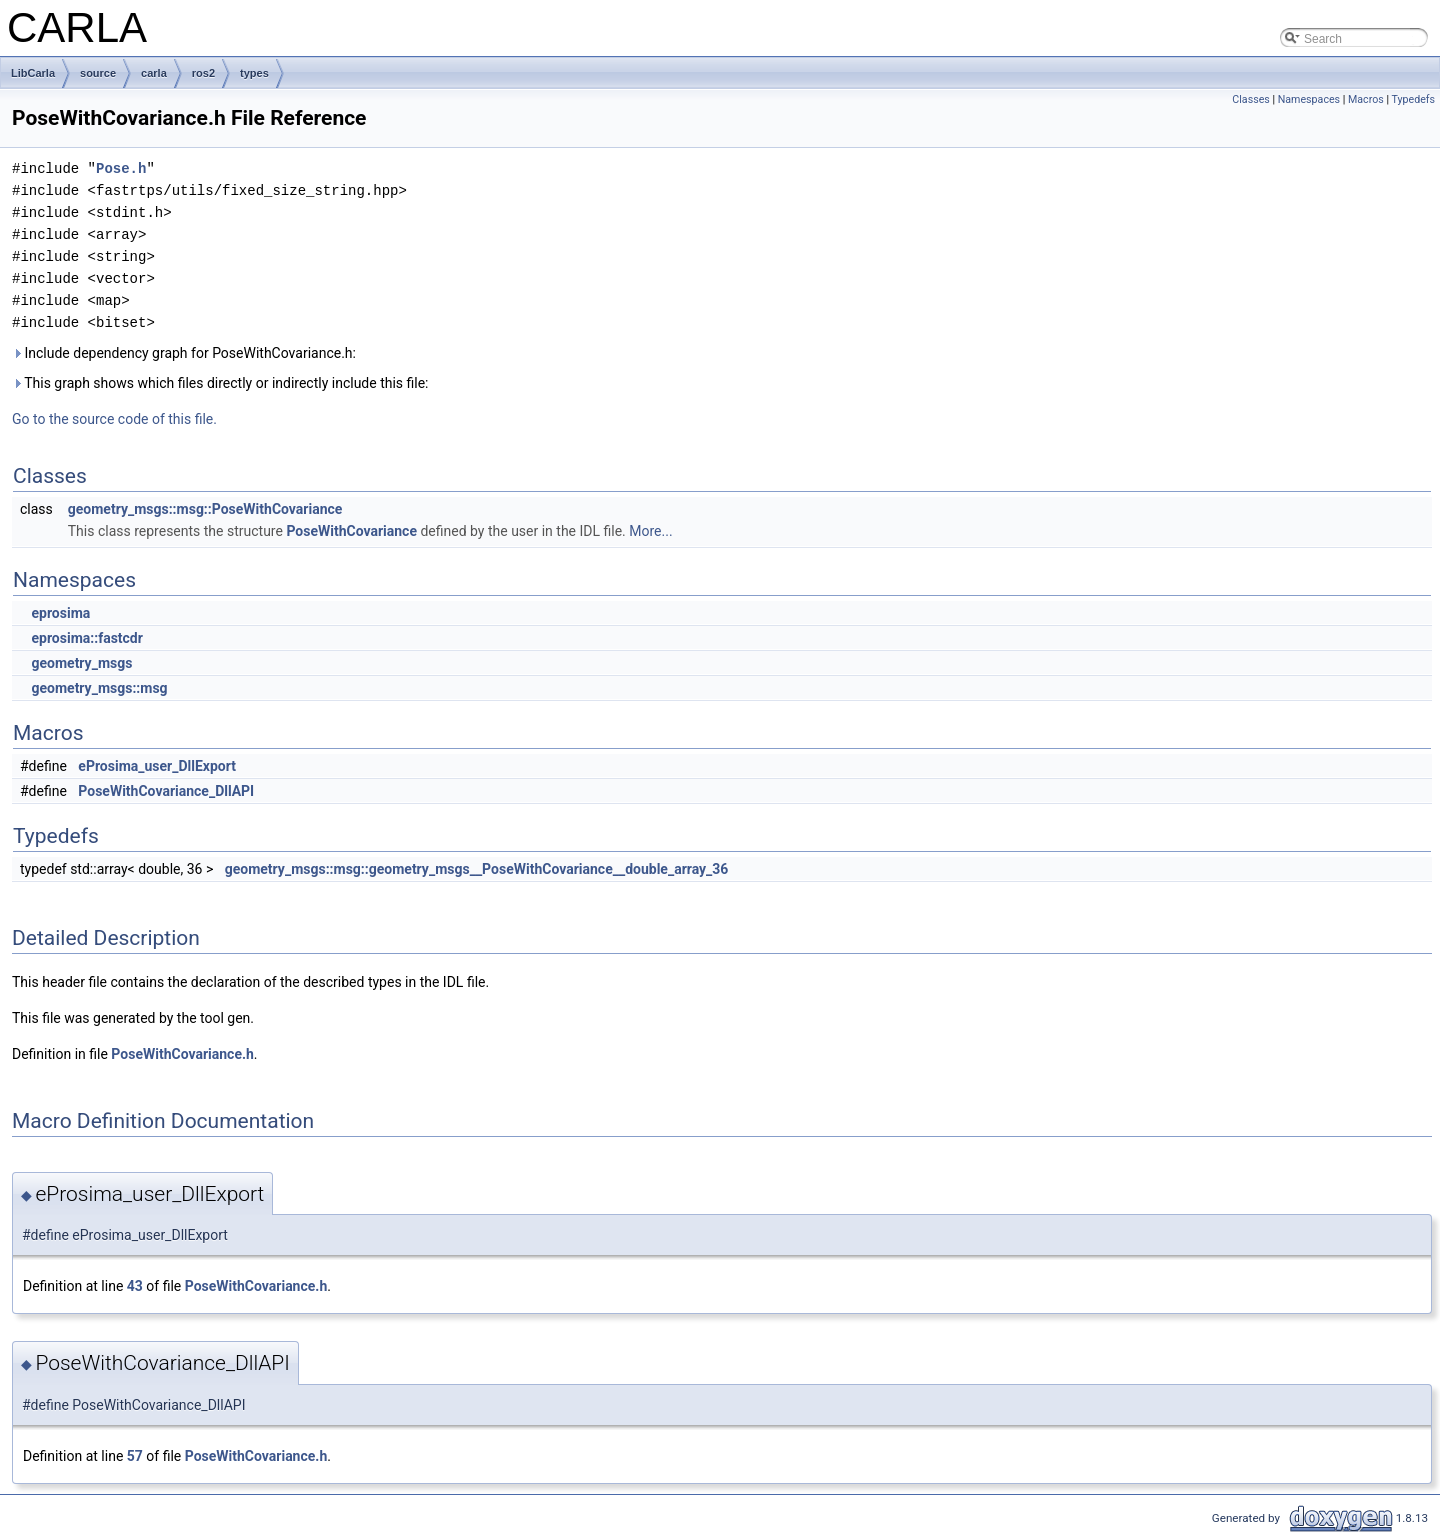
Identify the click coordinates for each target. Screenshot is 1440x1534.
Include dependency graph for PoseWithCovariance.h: (184, 353)
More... (650, 531)
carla (154, 73)
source (98, 73)
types (254, 73)
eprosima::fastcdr (86, 638)
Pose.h (121, 168)
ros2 (203, 73)
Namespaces (1309, 99)
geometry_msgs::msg (99, 688)
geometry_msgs (81, 663)
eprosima (60, 613)
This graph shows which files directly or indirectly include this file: (220, 383)
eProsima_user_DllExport (157, 766)
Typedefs (1413, 99)
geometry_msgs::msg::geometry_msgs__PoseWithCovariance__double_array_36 (477, 869)
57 (135, 1456)
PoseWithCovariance (351, 531)
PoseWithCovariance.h (182, 1054)
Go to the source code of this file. (114, 419)
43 (135, 1286)
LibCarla (33, 73)
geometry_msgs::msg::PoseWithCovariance (205, 509)
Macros (1366, 99)
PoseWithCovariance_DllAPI (166, 791)
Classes (1250, 99)
